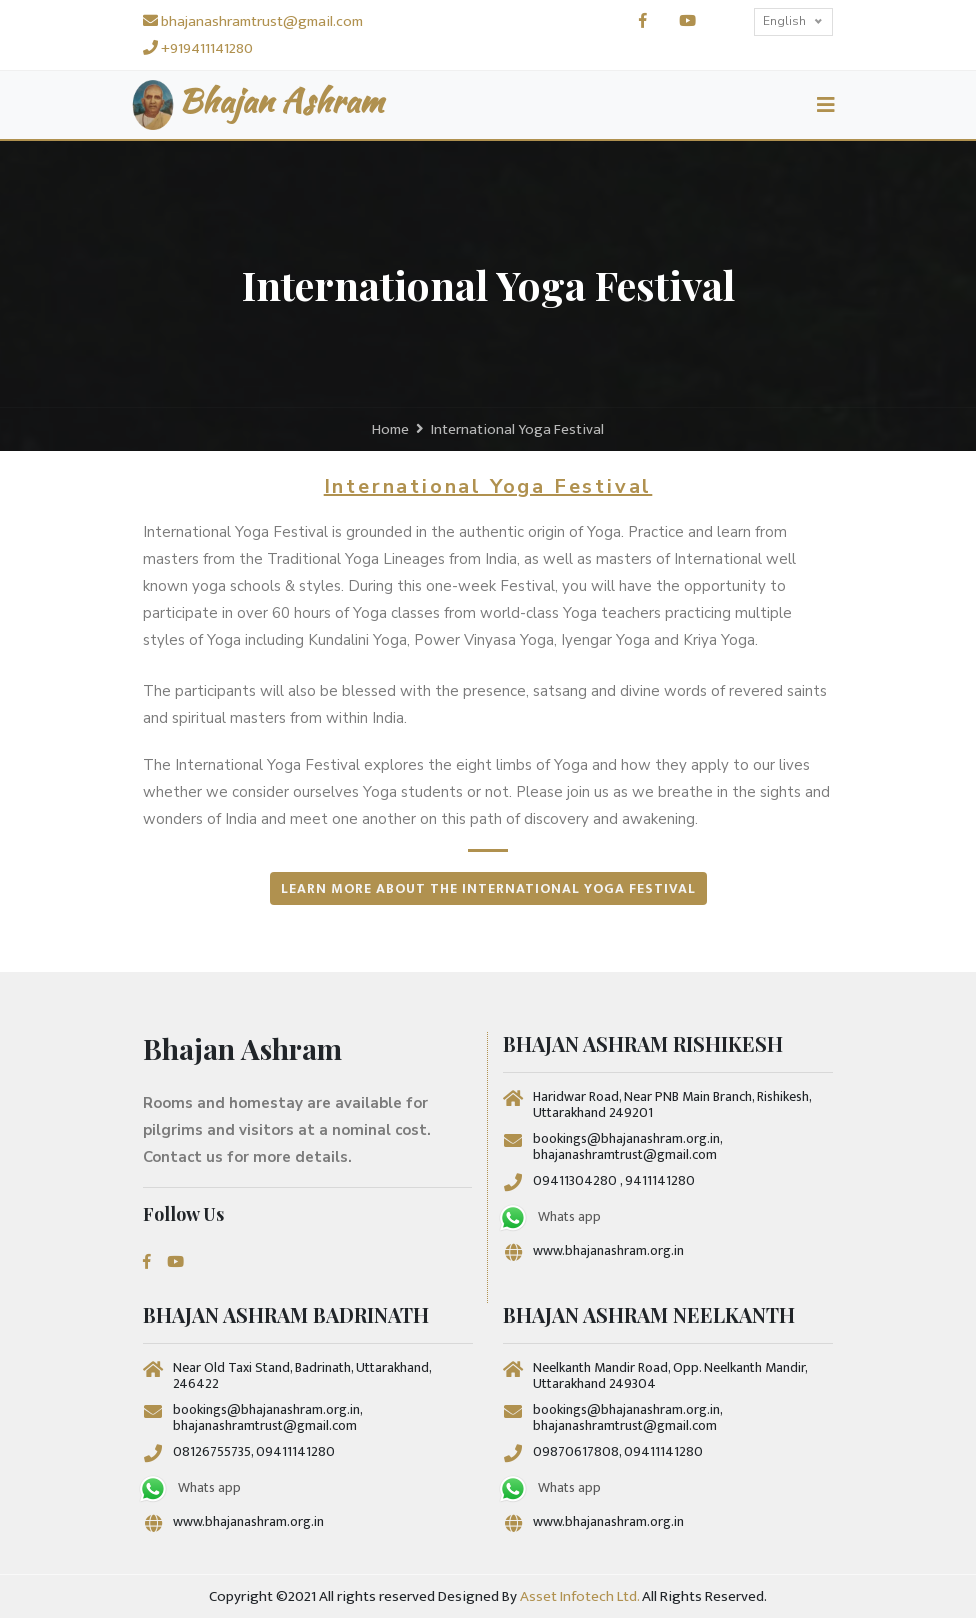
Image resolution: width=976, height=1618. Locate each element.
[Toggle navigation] (826, 105)
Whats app (549, 1218)
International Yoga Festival (517, 429)
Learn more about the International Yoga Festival (488, 888)
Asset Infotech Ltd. (579, 1596)
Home (390, 429)
